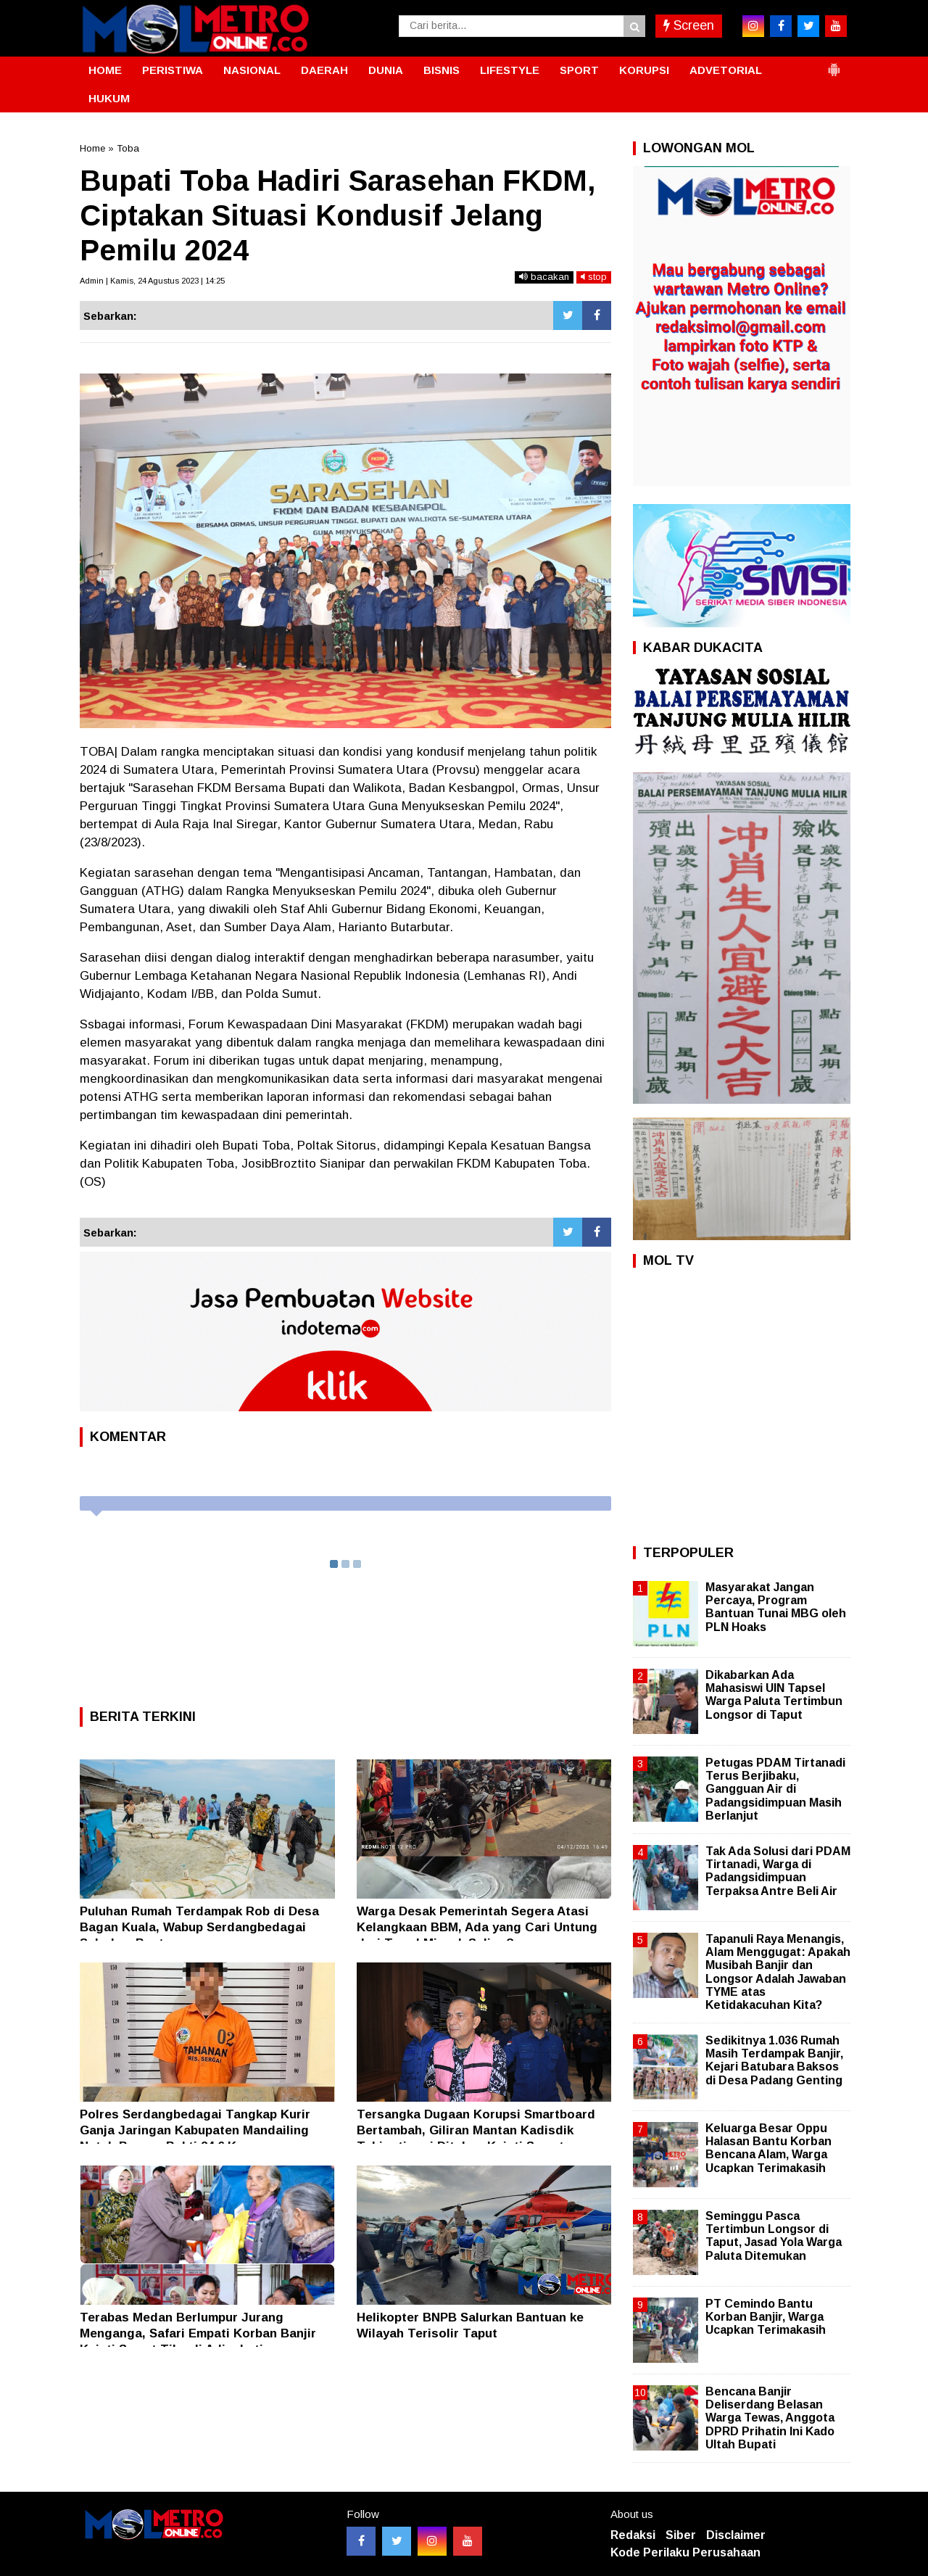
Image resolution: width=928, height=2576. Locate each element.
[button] (833, 64)
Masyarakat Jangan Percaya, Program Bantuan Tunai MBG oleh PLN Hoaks (775, 1607)
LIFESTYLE (509, 70)
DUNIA (385, 70)
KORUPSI (644, 70)
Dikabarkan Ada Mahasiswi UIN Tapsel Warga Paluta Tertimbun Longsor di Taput (773, 1695)
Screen (688, 25)
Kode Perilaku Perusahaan (685, 2552)
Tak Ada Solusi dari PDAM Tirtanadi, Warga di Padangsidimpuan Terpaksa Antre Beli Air (777, 1871)
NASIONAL (252, 70)
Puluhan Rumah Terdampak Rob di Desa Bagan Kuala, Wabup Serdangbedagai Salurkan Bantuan (199, 1927)
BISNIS (441, 70)
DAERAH (324, 70)
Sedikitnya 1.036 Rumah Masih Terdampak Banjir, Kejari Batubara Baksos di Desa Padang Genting (774, 2060)
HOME (105, 70)
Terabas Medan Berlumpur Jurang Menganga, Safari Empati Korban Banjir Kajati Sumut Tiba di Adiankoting (198, 2333)
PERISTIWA (172, 70)
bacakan (544, 276)
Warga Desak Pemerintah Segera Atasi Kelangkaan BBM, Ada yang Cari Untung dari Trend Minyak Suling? (477, 1927)
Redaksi (632, 2535)
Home (92, 148)
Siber (681, 2535)
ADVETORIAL (725, 70)
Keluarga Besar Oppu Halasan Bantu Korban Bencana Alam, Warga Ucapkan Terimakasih (768, 2148)
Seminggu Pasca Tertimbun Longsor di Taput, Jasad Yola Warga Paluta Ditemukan (773, 2236)
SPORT (579, 70)
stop (594, 276)
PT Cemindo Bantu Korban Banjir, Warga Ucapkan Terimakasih (765, 2317)
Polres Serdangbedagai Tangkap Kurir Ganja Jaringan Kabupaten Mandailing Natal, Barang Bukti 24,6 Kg (195, 2130)
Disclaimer (736, 2535)
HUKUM (109, 98)
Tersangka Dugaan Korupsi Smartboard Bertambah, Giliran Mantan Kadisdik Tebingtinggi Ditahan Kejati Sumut (476, 2130)
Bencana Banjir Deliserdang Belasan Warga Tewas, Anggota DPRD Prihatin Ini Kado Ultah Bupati (769, 2418)
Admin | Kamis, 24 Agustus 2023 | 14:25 (152, 280)
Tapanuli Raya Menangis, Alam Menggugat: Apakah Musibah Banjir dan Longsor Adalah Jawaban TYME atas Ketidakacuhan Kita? (777, 1972)
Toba (128, 148)
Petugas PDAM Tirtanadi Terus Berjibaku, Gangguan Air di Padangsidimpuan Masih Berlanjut (775, 1789)
